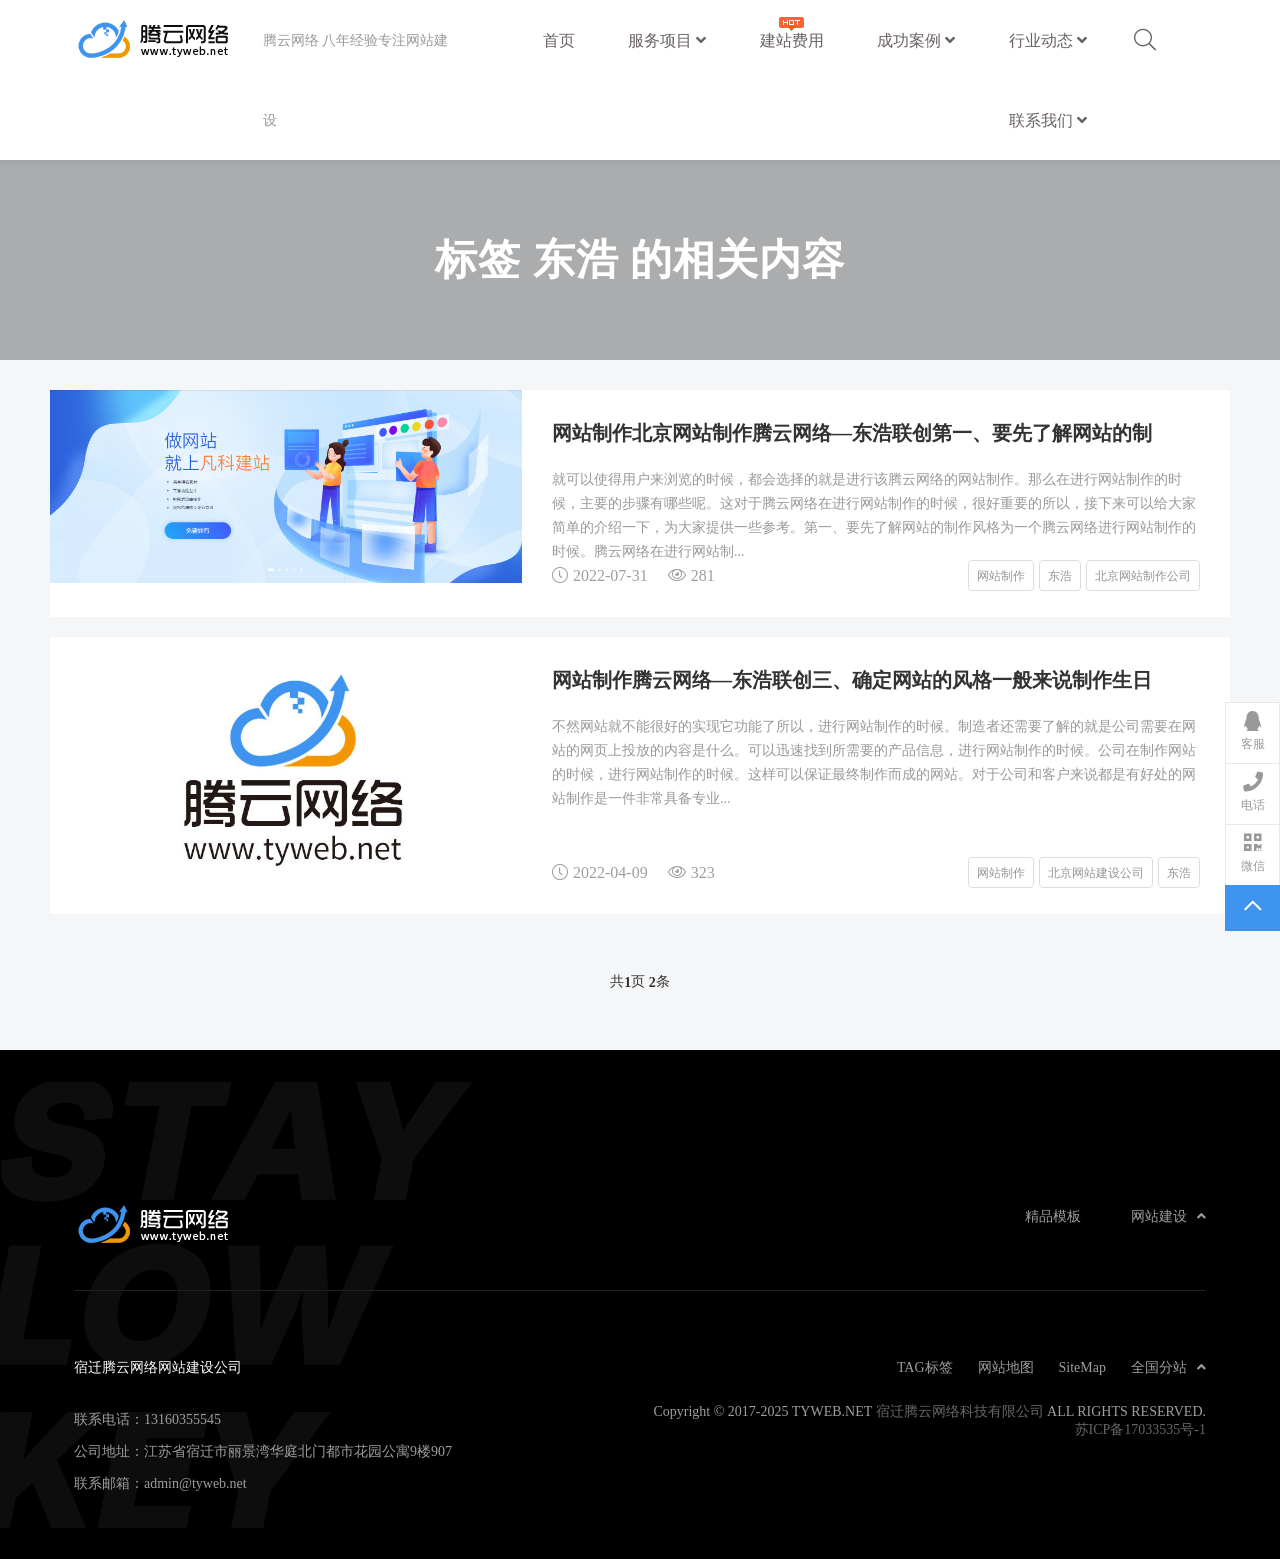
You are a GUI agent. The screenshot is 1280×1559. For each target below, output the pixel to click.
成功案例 (916, 40)
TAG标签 (925, 1367)
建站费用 (792, 31)
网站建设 (1168, 1216)
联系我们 (1048, 120)
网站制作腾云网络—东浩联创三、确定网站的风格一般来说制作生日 (852, 679)
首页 (559, 40)
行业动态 (1048, 40)
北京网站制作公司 (1143, 575)
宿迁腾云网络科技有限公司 (960, 1411)
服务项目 (667, 40)
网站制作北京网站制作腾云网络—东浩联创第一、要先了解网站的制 (852, 432)
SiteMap (1082, 1367)
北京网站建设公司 (1096, 872)
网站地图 (1006, 1367)
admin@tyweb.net (195, 1483)
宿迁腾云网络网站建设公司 (168, 40)
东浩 (1060, 575)
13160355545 (182, 1419)
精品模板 (1053, 1216)
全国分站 (1168, 1367)
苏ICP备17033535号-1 (1140, 1429)
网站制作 (1001, 575)
